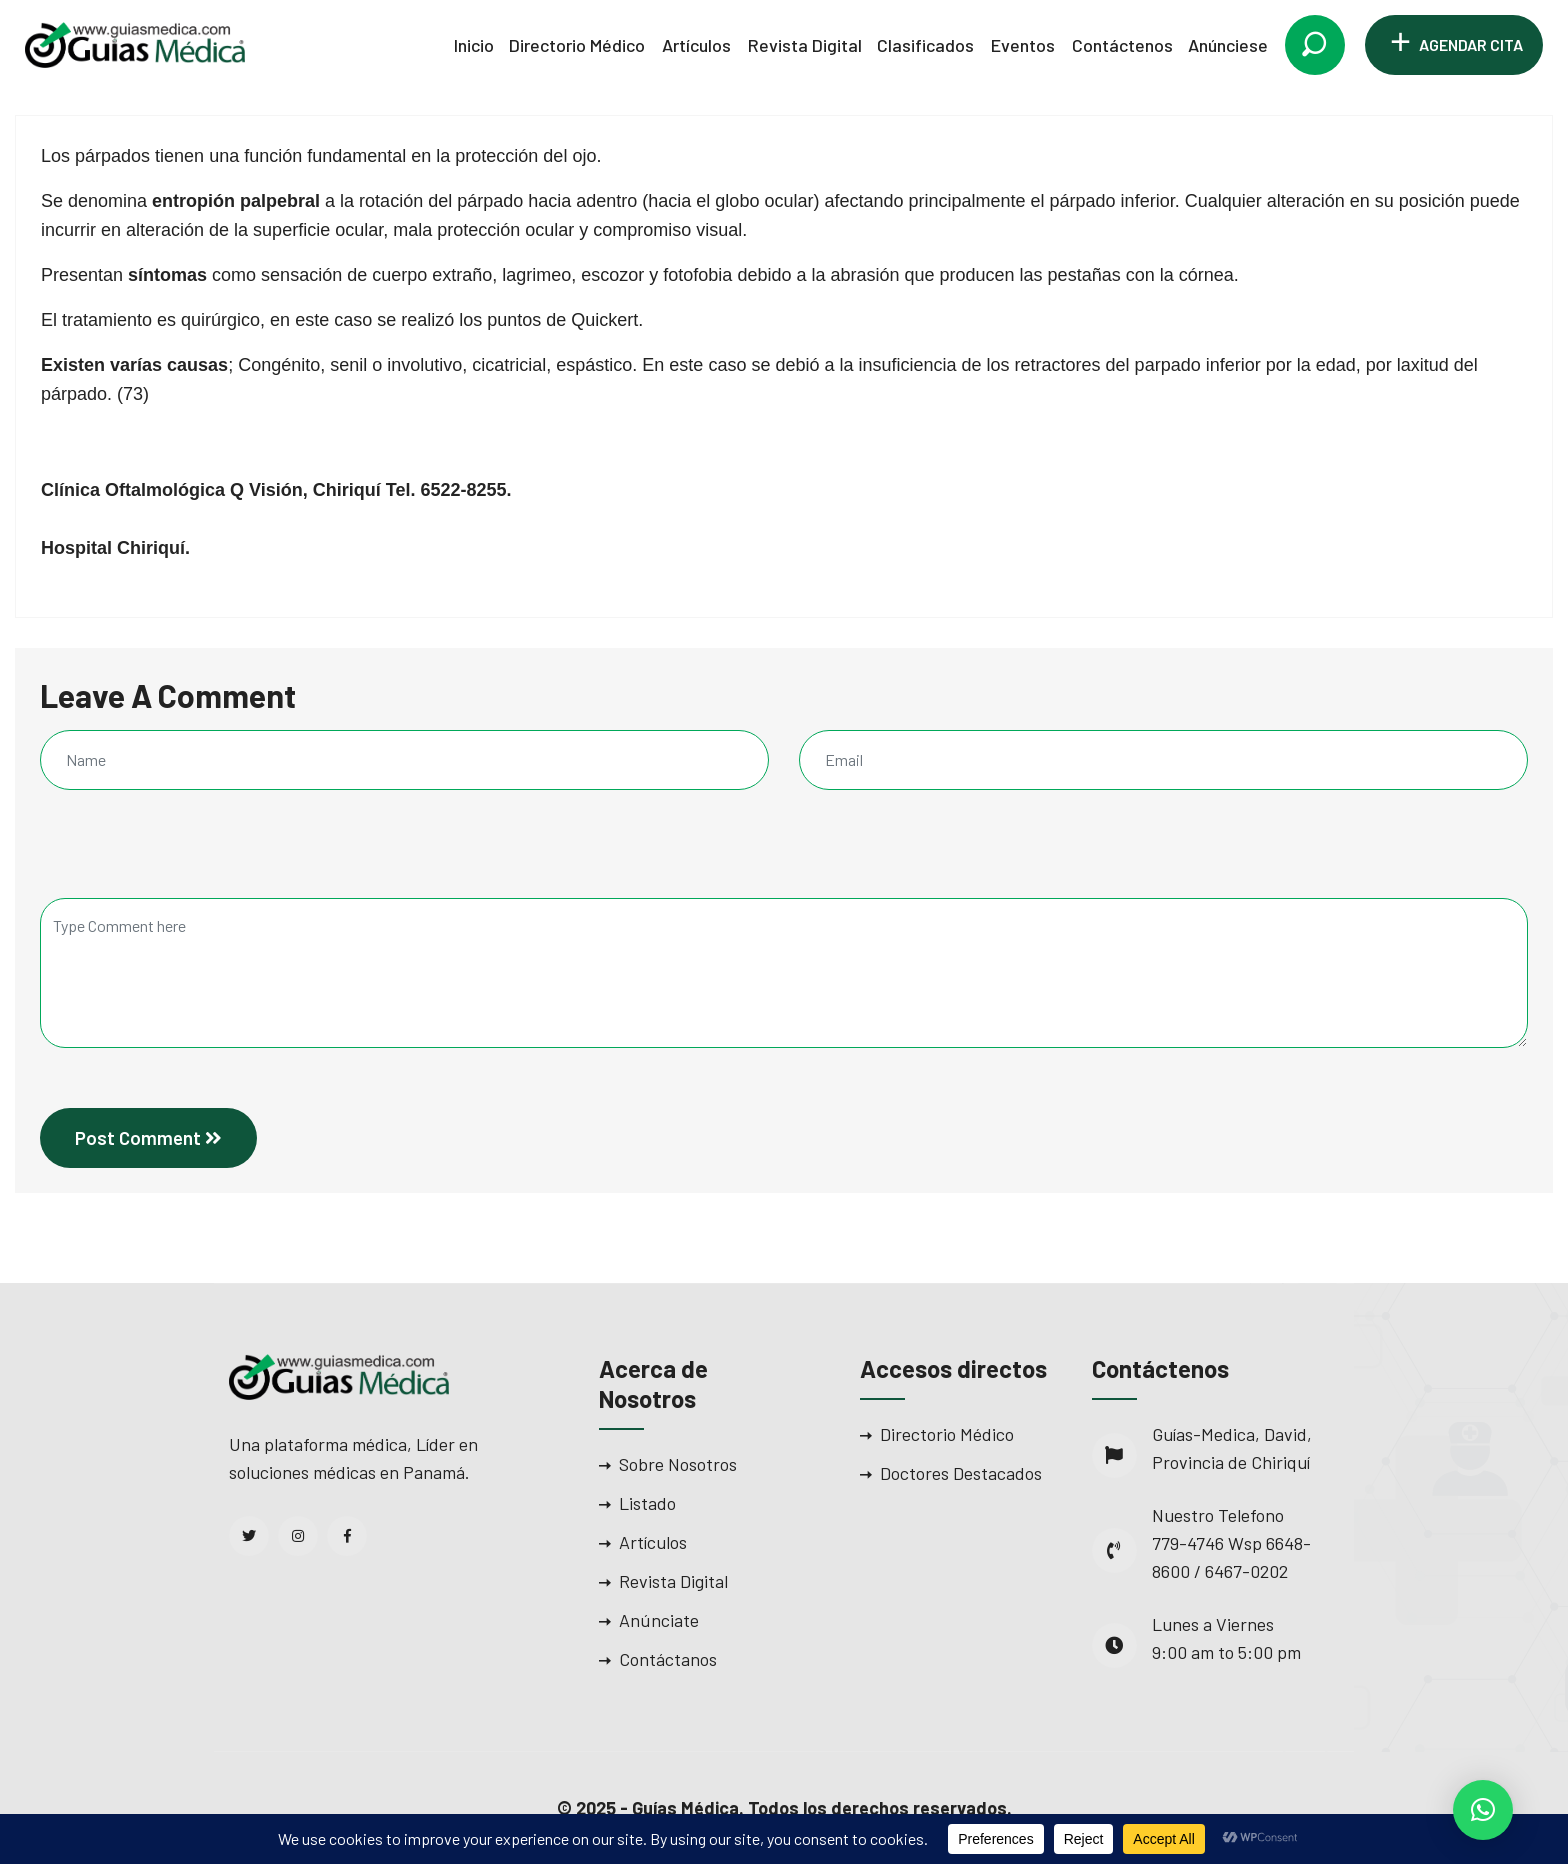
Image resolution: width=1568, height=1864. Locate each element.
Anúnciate (659, 1620)
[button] (1483, 1810)
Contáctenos (1122, 45)
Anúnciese (1228, 45)
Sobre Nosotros (678, 1464)
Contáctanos (668, 1659)
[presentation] (176, 855)
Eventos (1023, 45)
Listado (647, 1503)
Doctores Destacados (961, 1473)
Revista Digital (805, 45)
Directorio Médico (577, 45)
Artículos (696, 45)
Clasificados (925, 45)
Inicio (474, 45)
